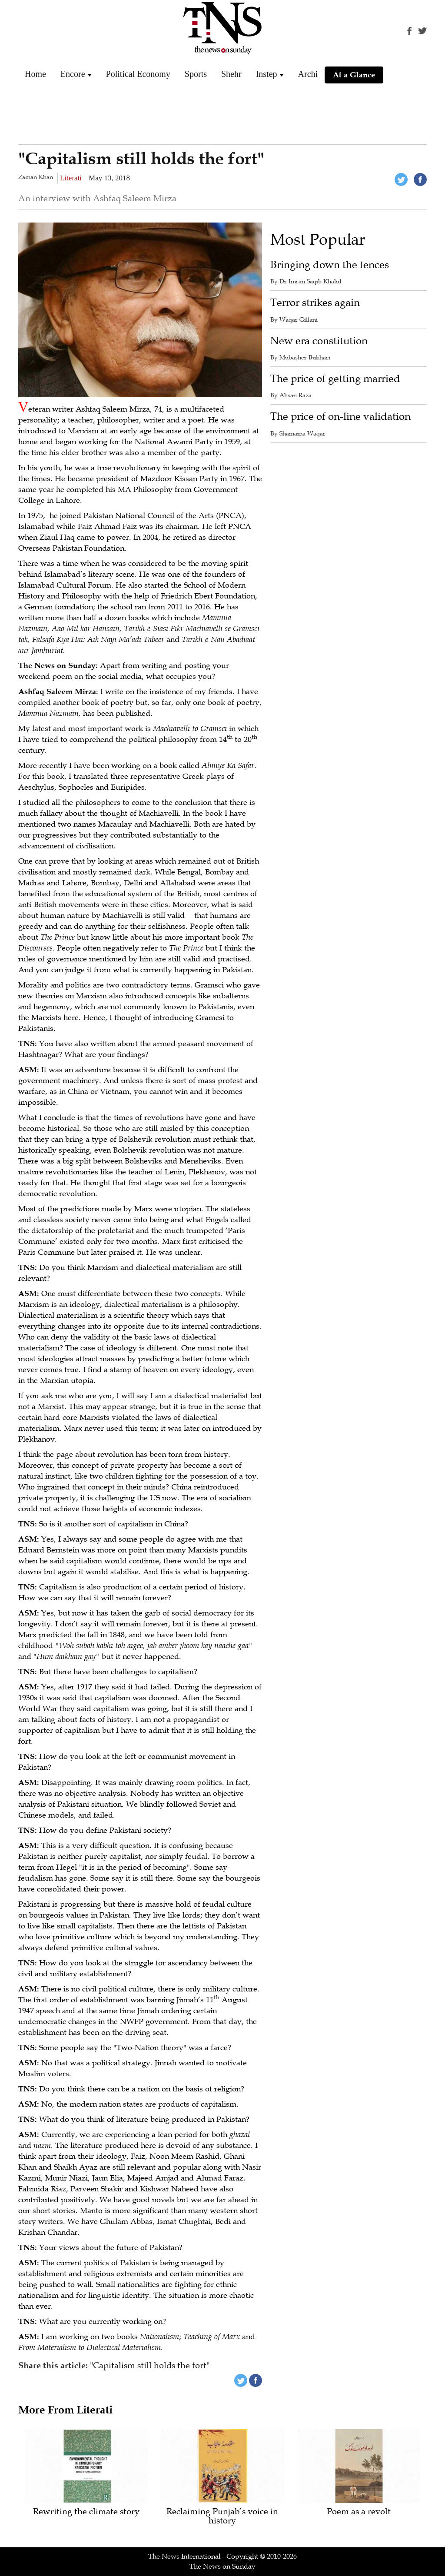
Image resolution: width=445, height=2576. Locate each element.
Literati (71, 178)
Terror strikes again (315, 302)
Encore (72, 74)
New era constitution (319, 341)
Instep (266, 74)
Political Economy (138, 74)
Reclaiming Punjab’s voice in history (222, 2516)
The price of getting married (335, 378)
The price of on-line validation (340, 416)
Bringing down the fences (329, 265)
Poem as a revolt (359, 2511)
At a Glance (354, 75)
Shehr (231, 74)
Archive (312, 74)
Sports (196, 74)
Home (35, 74)
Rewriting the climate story (86, 2511)
